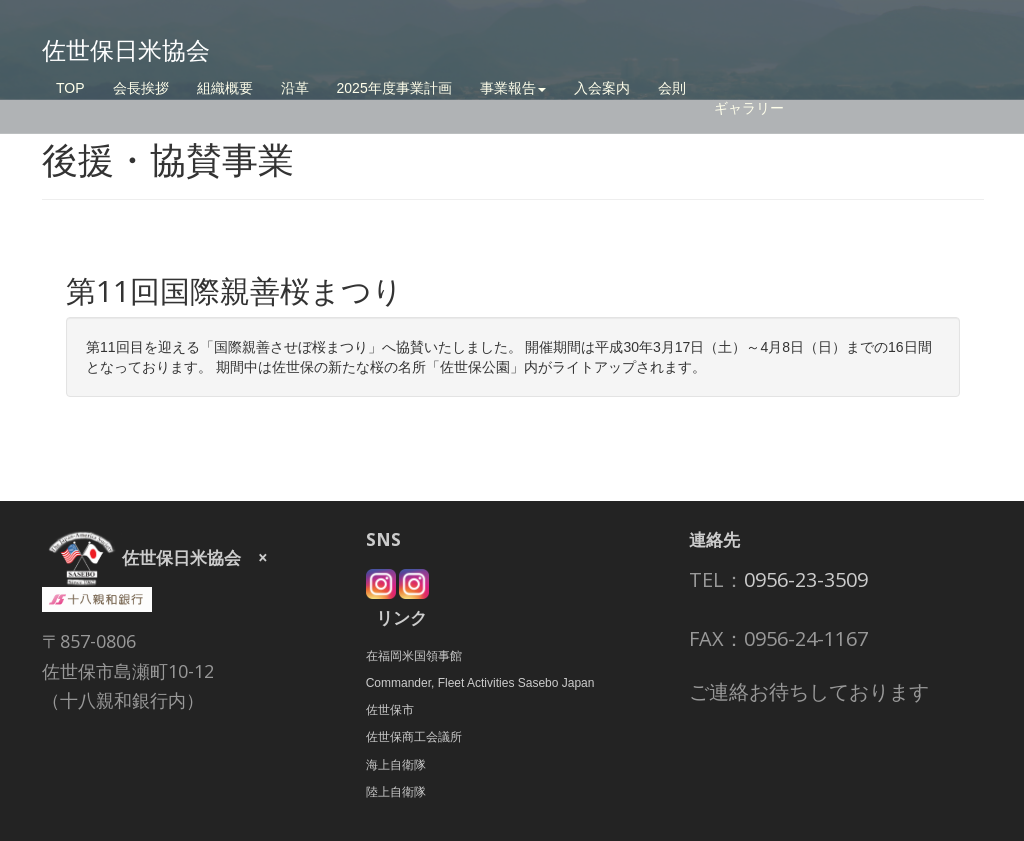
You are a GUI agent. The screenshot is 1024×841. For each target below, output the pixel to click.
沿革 (295, 88)
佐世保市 (390, 710)
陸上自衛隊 (396, 792)
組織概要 (225, 88)
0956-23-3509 (806, 579)
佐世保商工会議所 (414, 737)
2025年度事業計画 (394, 88)
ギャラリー (749, 108)
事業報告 (513, 88)
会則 (672, 88)
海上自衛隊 (396, 765)
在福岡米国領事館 (414, 656)
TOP (70, 88)
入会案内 (602, 88)
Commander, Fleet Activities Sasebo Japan (480, 683)
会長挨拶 (141, 88)
